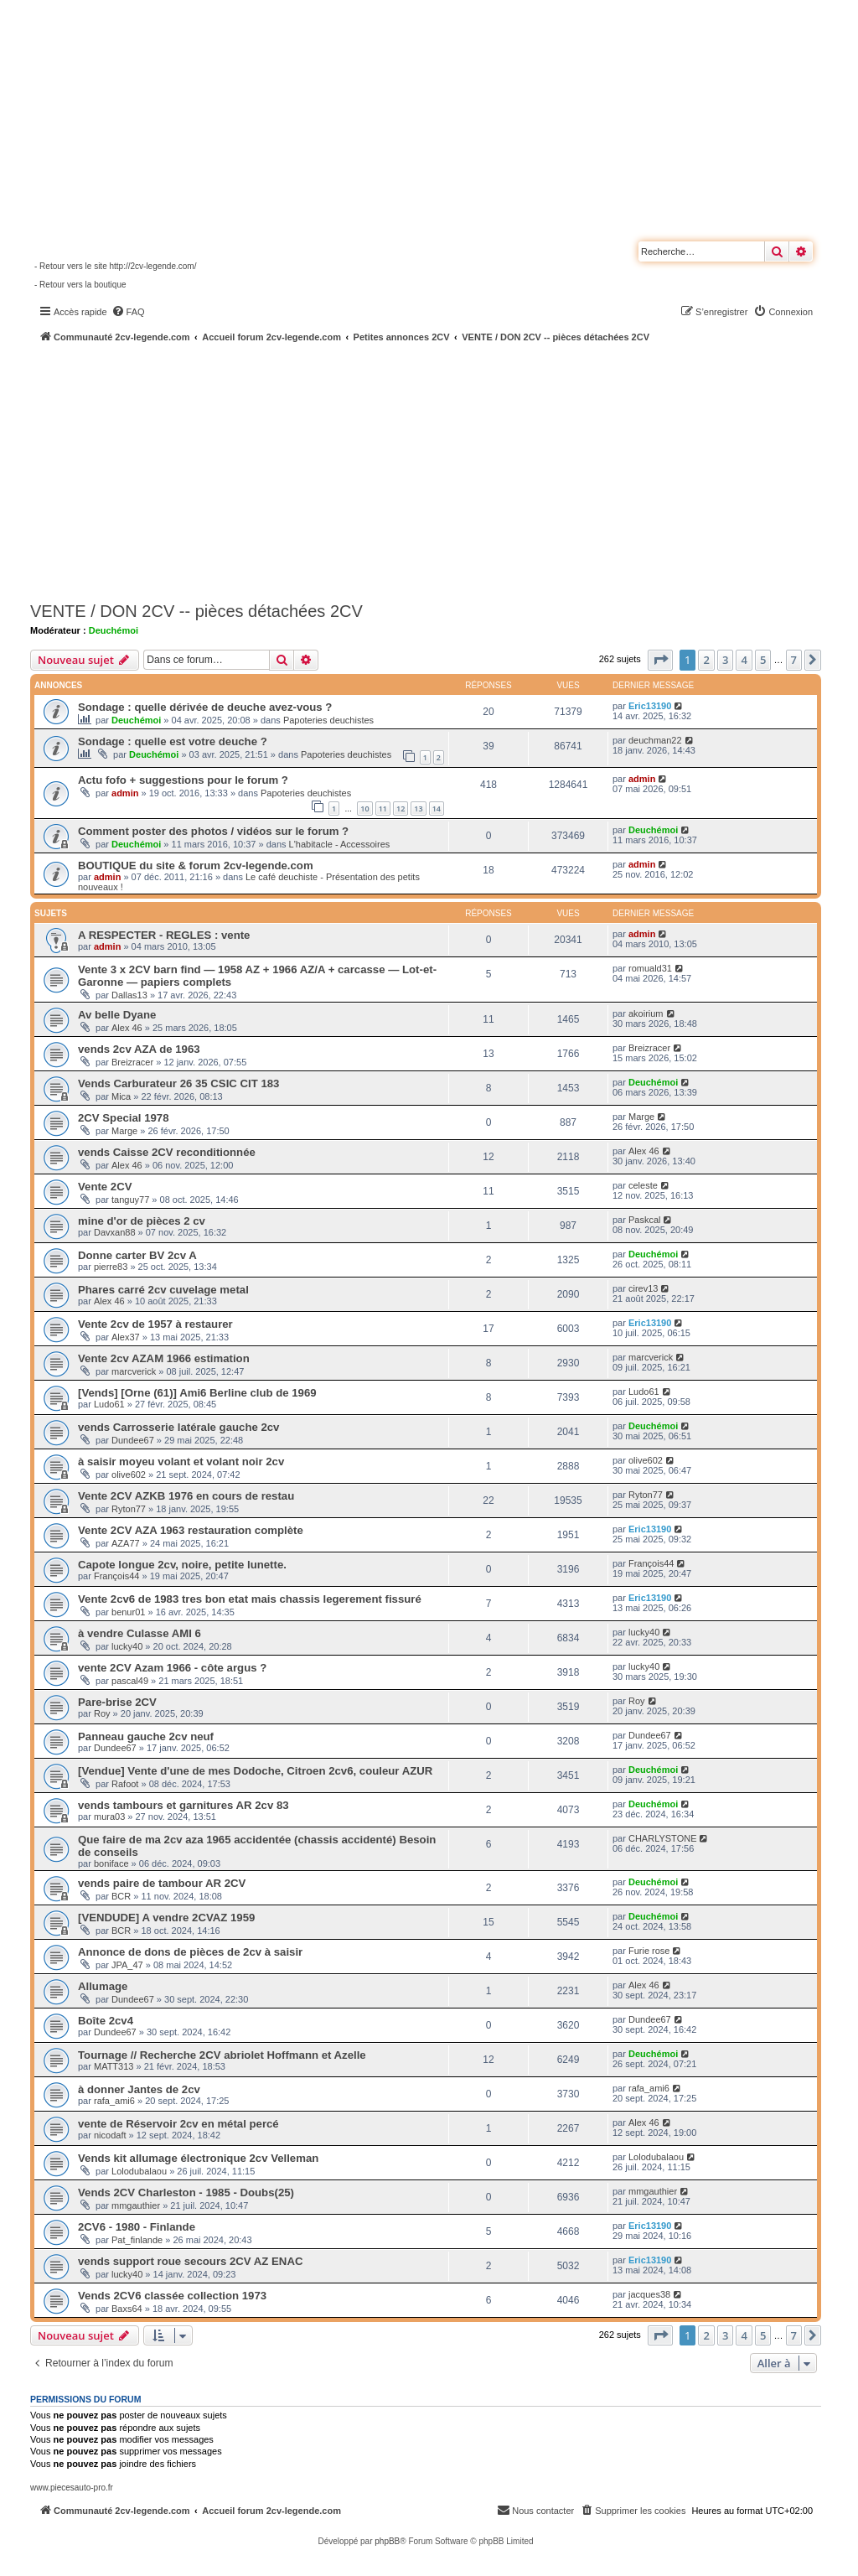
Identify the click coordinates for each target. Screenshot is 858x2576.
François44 (116, 1576)
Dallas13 (129, 995)
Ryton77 (128, 1509)
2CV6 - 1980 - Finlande (136, 2227)
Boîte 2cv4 (105, 2020)
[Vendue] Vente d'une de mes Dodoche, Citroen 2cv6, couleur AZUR (255, 1771)
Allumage (102, 1986)
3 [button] (725, 659)
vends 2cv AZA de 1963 (139, 1049)
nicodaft (110, 2135)
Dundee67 (132, 1440)
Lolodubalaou (139, 2171)
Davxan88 (115, 1232)
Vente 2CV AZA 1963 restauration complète (190, 1530)
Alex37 (125, 1337)
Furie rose (649, 1951)
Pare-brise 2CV (117, 1702)
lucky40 (126, 1646)
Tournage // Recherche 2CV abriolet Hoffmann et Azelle (222, 2055)
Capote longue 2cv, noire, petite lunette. (182, 1564)
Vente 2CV (105, 1186)
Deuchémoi (113, 630)
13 (418, 808)
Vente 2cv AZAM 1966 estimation (164, 1358)
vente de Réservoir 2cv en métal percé (178, 2123)
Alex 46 (126, 1028)
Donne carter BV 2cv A (137, 1255)
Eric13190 (649, 706)
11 (383, 808)
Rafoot (124, 1784)
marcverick (133, 1371)
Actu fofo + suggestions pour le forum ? (183, 780)
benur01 (128, 1612)
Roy (102, 1713)
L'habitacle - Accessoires (339, 844)
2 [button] (706, 659)
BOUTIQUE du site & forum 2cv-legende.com (195, 865)
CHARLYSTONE (662, 1838)
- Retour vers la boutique (80, 284)
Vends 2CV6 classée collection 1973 (172, 2295)
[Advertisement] (444, 469)
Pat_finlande (137, 2240)
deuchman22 (655, 740)
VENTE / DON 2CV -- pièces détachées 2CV (196, 611)
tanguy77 (130, 1200)
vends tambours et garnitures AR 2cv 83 (183, 1805)
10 (364, 808)
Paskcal (644, 1220)
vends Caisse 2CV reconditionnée (167, 1152)
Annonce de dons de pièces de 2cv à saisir (190, 1952)
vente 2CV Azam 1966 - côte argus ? (172, 1667)
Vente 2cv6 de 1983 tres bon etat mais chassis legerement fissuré (249, 1599)
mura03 (109, 1816)
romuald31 (650, 968)
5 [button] (763, 659)
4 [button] (744, 659)
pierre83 (110, 1267)
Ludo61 (109, 1404)
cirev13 (643, 1288)
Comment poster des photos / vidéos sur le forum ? (213, 831)
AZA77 (125, 1543)
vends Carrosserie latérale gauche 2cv (178, 1427)
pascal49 (129, 1681)
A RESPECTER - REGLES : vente (164, 935)
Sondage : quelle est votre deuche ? (172, 741)
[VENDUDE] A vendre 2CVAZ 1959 (166, 1917)
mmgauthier (135, 2205)
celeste (643, 1185)
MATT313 (113, 2066)
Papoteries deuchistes (328, 720)
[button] (660, 660)
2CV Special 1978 (123, 1118)
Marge (124, 1131)
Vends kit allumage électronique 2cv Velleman (198, 2158)
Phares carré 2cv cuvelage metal (163, 1289)
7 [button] (794, 659)
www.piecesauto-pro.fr (71, 2487)
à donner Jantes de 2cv (139, 2089)
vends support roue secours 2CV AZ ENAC (190, 2261)
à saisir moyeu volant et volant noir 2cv (181, 1461)
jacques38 (649, 2294)
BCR (121, 1896)
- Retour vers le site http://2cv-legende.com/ (115, 266)
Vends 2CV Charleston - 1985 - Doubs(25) (186, 2192)
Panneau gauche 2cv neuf (146, 1736)
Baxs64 (126, 2309)
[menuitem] (128, 312)
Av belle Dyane (117, 1014)
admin (124, 793)
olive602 (128, 1474)
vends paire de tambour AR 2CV (162, 1883)
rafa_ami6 (114, 2101)
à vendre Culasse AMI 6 (139, 1633)
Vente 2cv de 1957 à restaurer (155, 1324)
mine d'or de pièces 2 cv (141, 1221)
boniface (111, 1863)
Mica (121, 1096)
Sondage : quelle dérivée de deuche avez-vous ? (205, 707)
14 (436, 808)
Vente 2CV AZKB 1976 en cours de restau (186, 1496)
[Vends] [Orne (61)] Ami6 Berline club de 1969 (197, 1392)
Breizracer (132, 1062)
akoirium (646, 1013)
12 (400, 808)
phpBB (387, 2541)
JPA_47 (127, 1965)
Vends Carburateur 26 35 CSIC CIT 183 (178, 1083)
